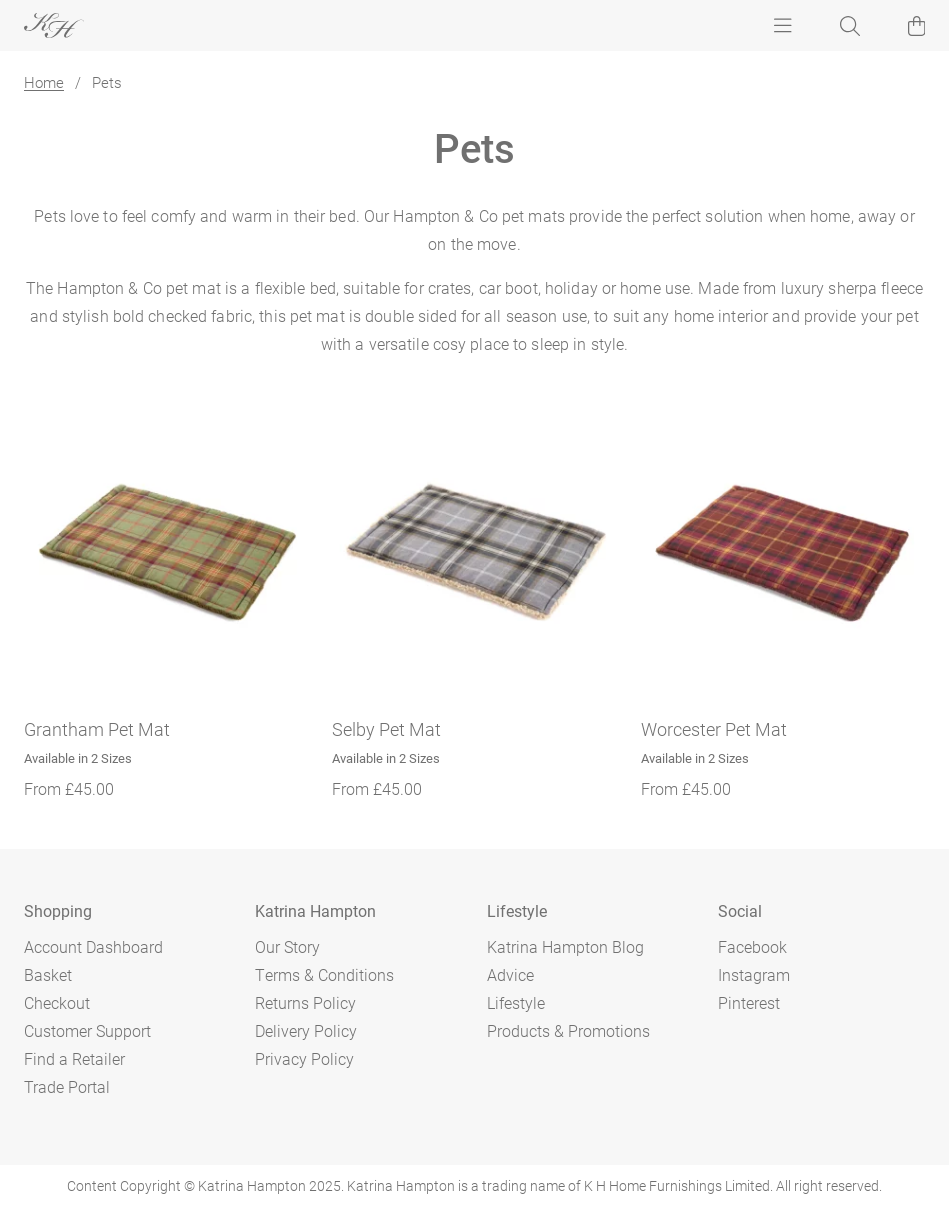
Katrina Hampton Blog (565, 946)
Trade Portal (67, 1086)
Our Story (287, 946)
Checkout (57, 1002)
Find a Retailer (74, 1058)
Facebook (752, 946)
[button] (917, 26)
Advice (510, 974)
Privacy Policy (304, 1058)
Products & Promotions (568, 1030)
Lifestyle (516, 1002)
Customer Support (87, 1030)
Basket (48, 974)
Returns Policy (305, 1002)
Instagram (754, 974)
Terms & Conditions (324, 974)
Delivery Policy (306, 1030)
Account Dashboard (93, 946)
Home (44, 82)
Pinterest (749, 1002)
